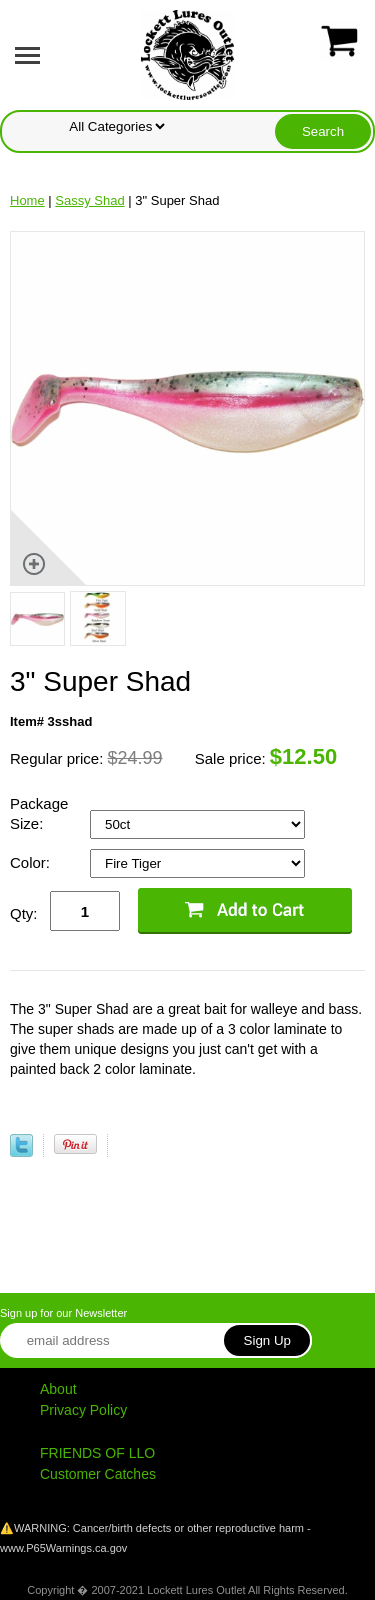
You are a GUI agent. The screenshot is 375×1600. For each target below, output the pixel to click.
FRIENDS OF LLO (97, 1453)
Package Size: (39, 813)
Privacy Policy (83, 1410)
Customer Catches (98, 1474)
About (58, 1389)
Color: (32, 862)
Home (27, 200)
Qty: (24, 913)
